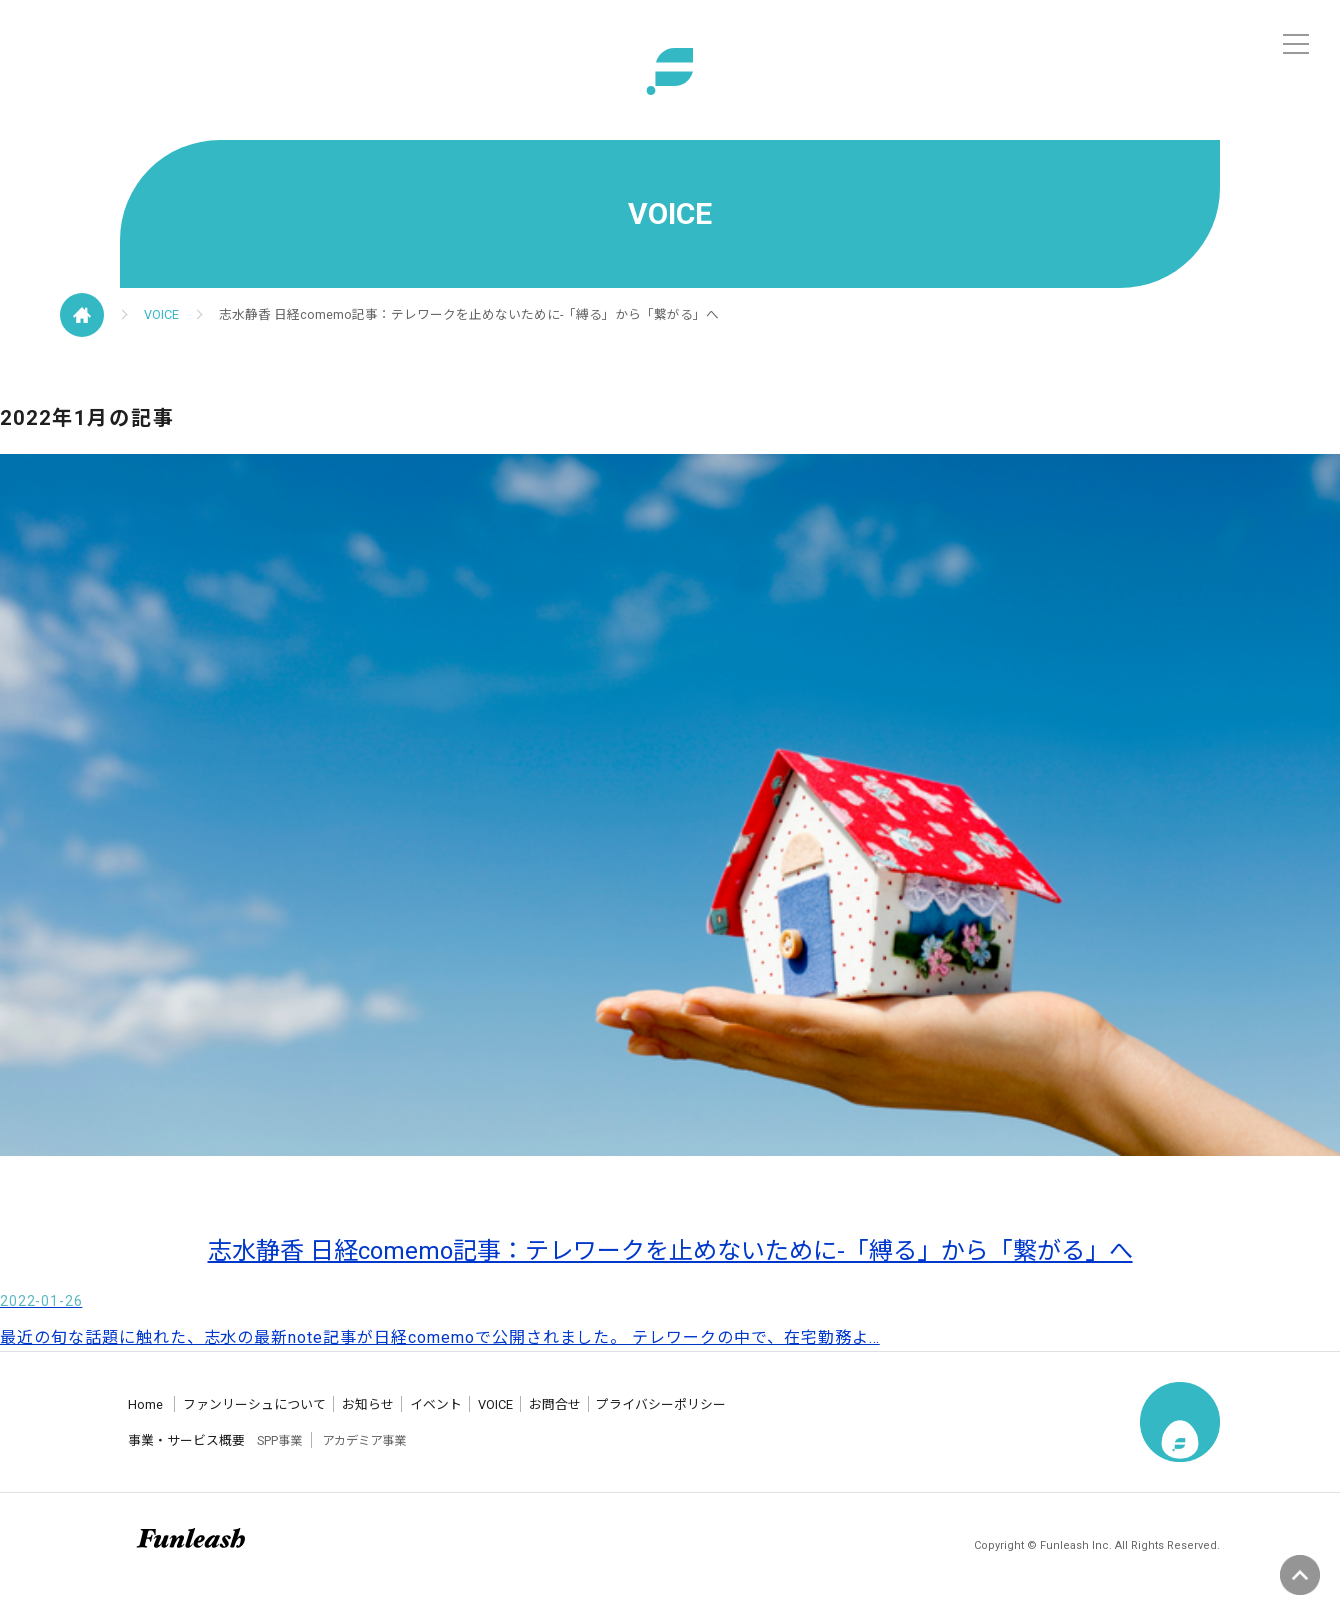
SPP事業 (311, 1456)
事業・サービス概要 (192, 1455)
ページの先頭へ (1300, 1575)
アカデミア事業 (408, 1456)
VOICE (177, 322)
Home (141, 1419)
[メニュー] (1296, 44)
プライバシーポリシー (895, 1419)
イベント (554, 1419)
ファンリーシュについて (290, 1419)
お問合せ (743, 1419)
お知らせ (450, 1419)
